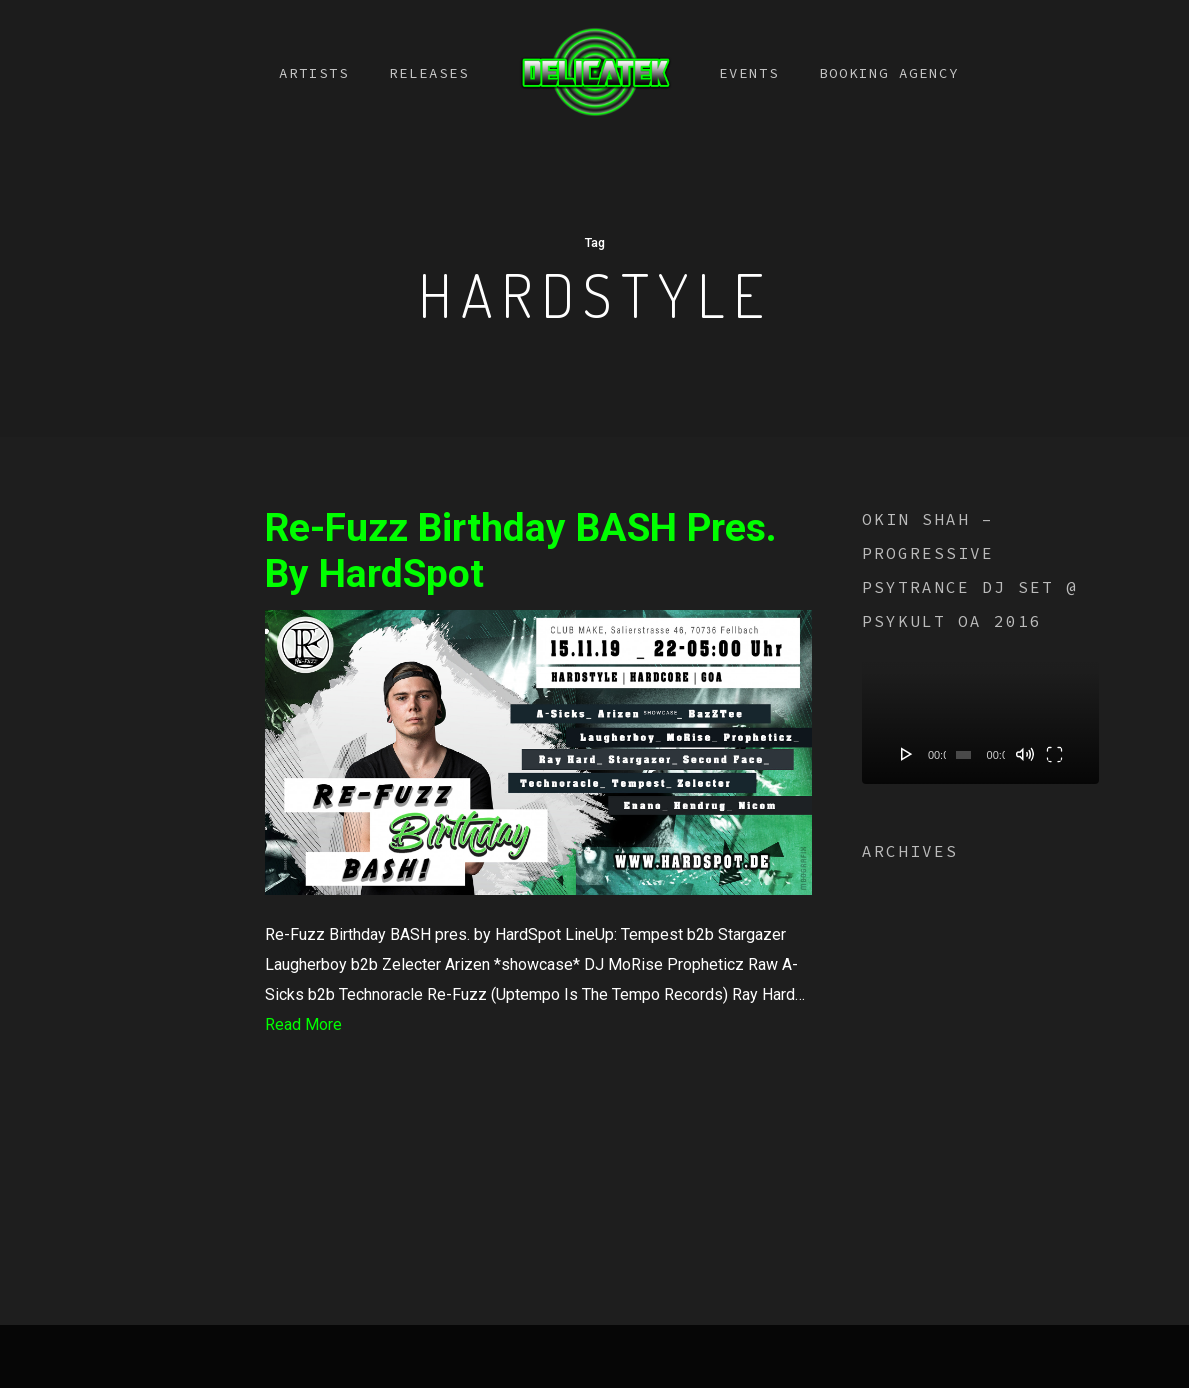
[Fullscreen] (1054, 754)
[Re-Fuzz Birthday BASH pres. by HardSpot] (538, 905)
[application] (980, 716)
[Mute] (1025, 754)
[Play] (907, 754)
